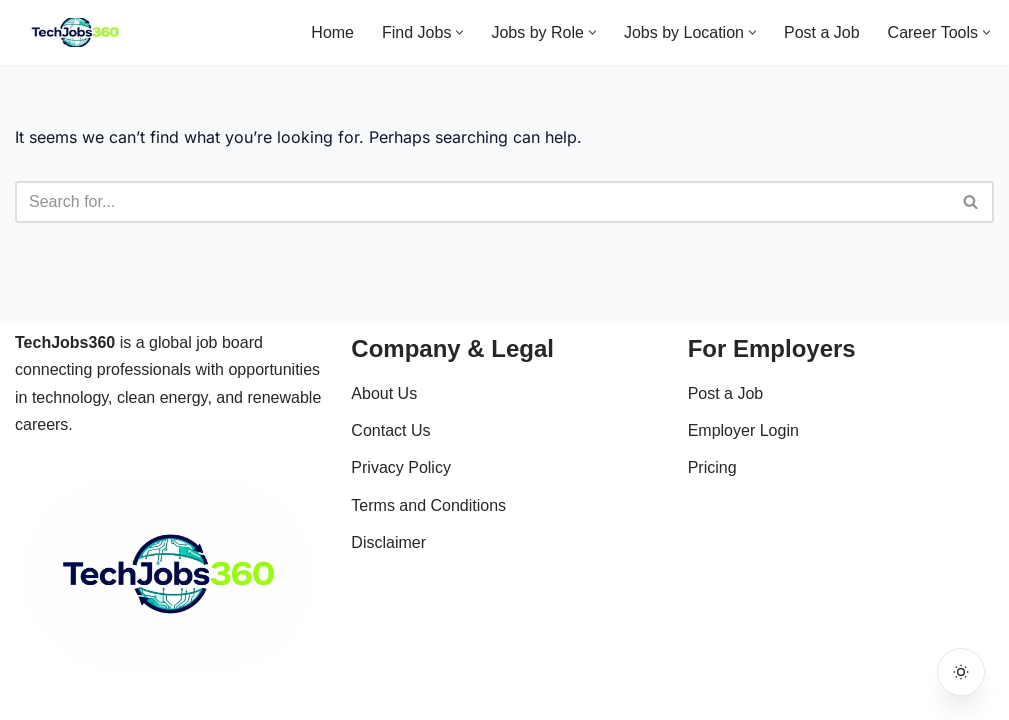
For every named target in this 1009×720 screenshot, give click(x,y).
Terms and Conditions (428, 505)
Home (332, 32)
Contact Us (390, 430)
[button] (459, 32)
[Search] (482, 202)
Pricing (712, 467)
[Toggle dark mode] (961, 672)
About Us (384, 393)
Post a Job (822, 32)
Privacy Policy (401, 467)
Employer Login (743, 430)
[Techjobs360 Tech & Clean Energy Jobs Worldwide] (75, 32)
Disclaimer (388, 542)
